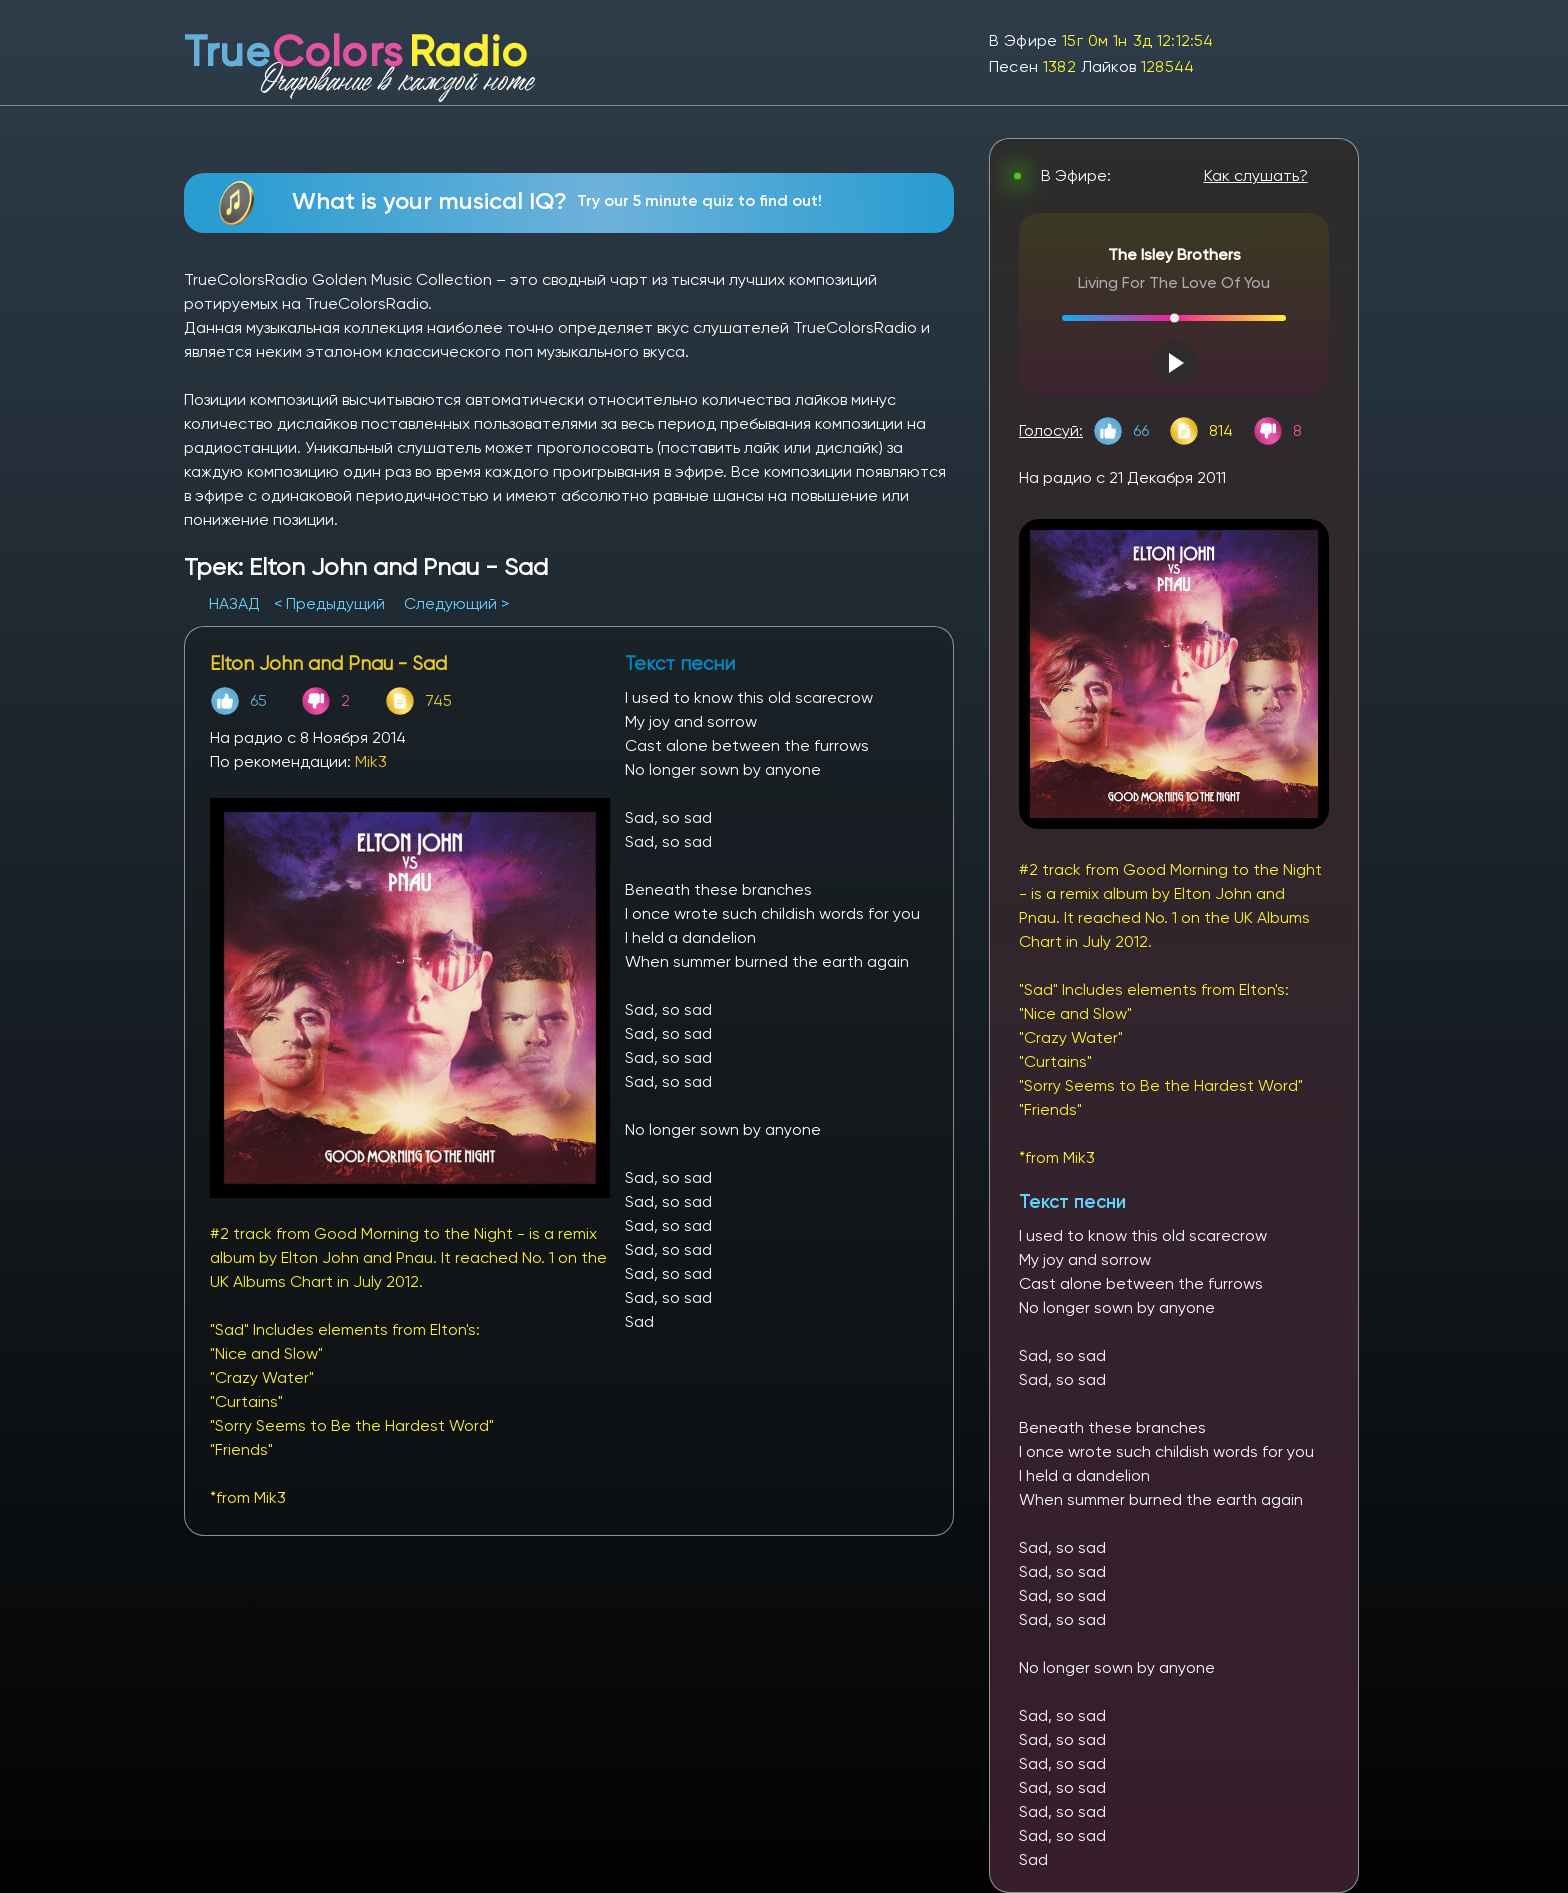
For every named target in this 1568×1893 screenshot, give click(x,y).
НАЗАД (236, 603)
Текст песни (1072, 1201)
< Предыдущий (329, 603)
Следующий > (456, 603)
